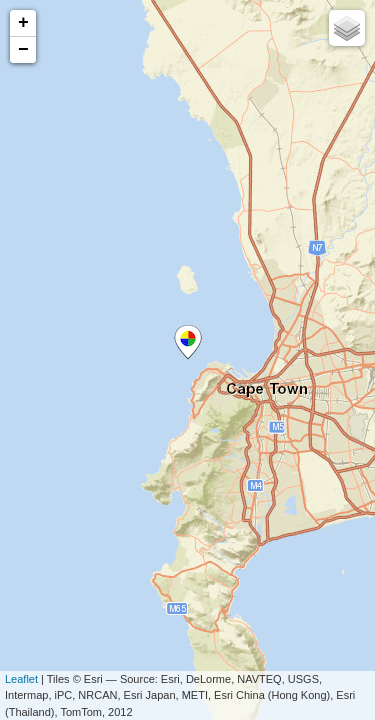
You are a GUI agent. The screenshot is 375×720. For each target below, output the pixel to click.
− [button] (23, 50)
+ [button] (23, 23)
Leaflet (21, 679)
